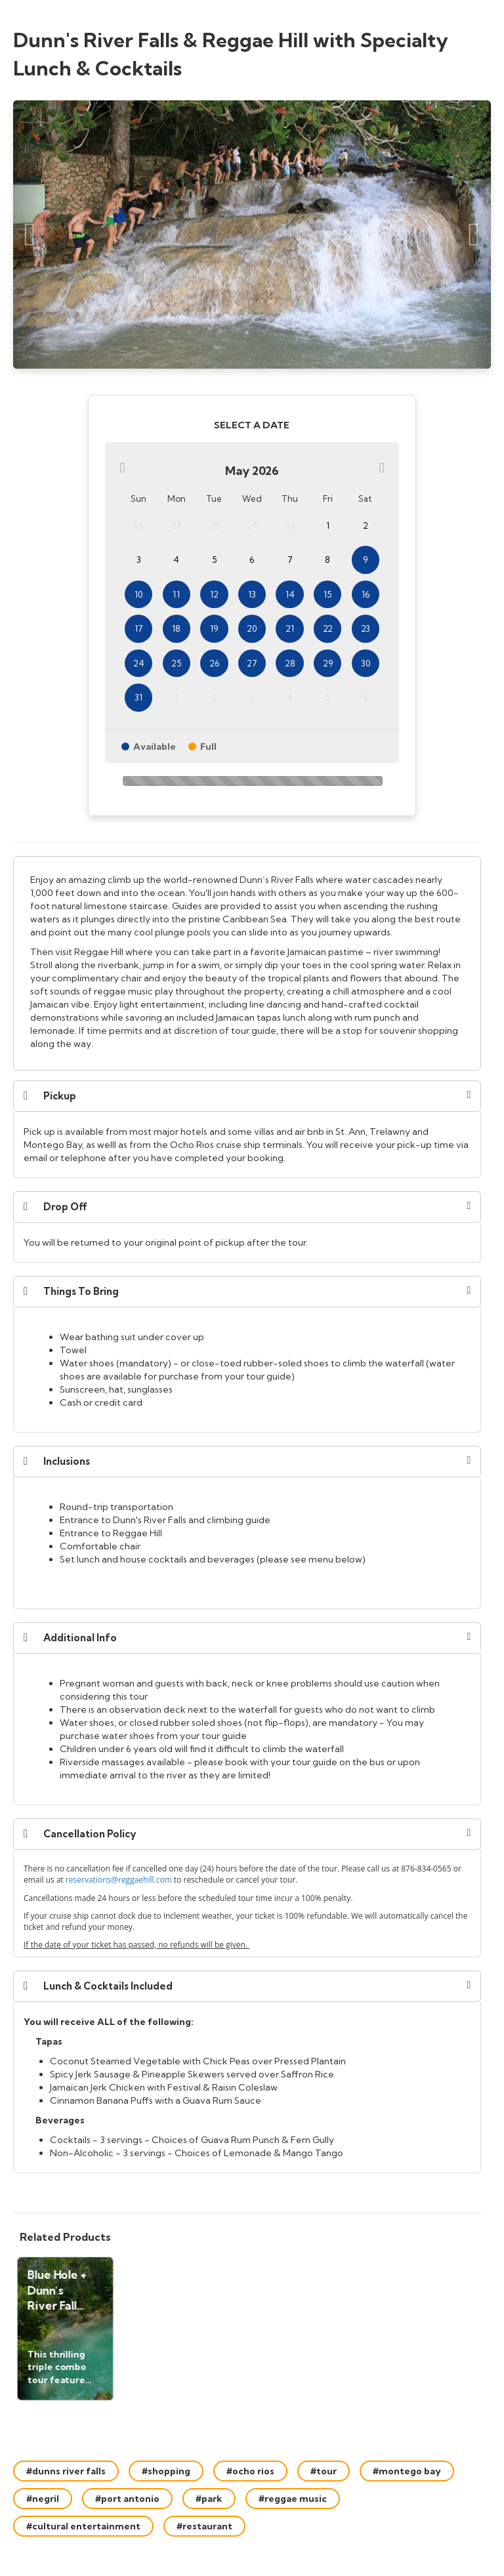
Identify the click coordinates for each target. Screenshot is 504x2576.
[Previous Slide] (30, 234)
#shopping (166, 2471)
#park (209, 2498)
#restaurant (204, 2526)
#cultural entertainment (83, 2526)
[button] (247, 1096)
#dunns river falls (66, 2471)
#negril (42, 2498)
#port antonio (127, 2498)
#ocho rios (250, 2471)
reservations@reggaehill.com (119, 1879)
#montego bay (407, 2471)
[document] (247, 963)
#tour (323, 2471)
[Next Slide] (474, 234)
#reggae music (293, 2498)
